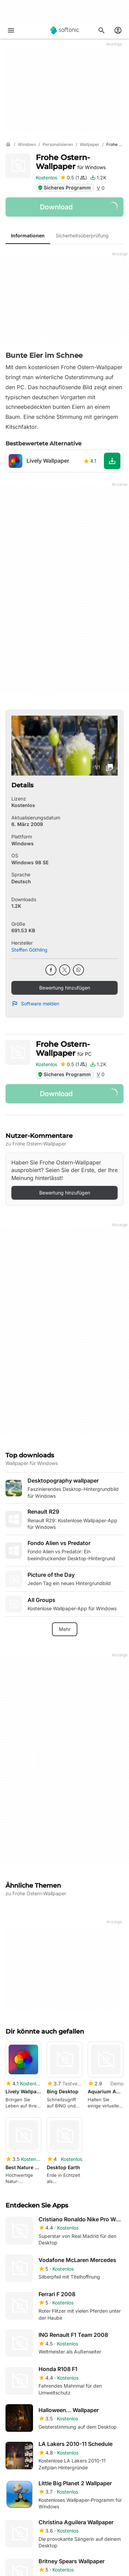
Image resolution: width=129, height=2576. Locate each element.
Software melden (35, 1003)
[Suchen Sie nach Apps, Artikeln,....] (101, 30)
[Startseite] (8, 144)
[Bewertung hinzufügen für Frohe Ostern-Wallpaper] (73, 177)
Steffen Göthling (29, 950)
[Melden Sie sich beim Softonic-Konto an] (118, 30)
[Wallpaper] (89, 145)
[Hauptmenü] (11, 30)
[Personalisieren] (58, 145)
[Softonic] (64, 30)
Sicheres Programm (64, 187)
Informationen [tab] (28, 235)
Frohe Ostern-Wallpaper (71, 162)
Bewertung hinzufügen (64, 988)
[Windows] (27, 145)
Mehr (65, 1629)
